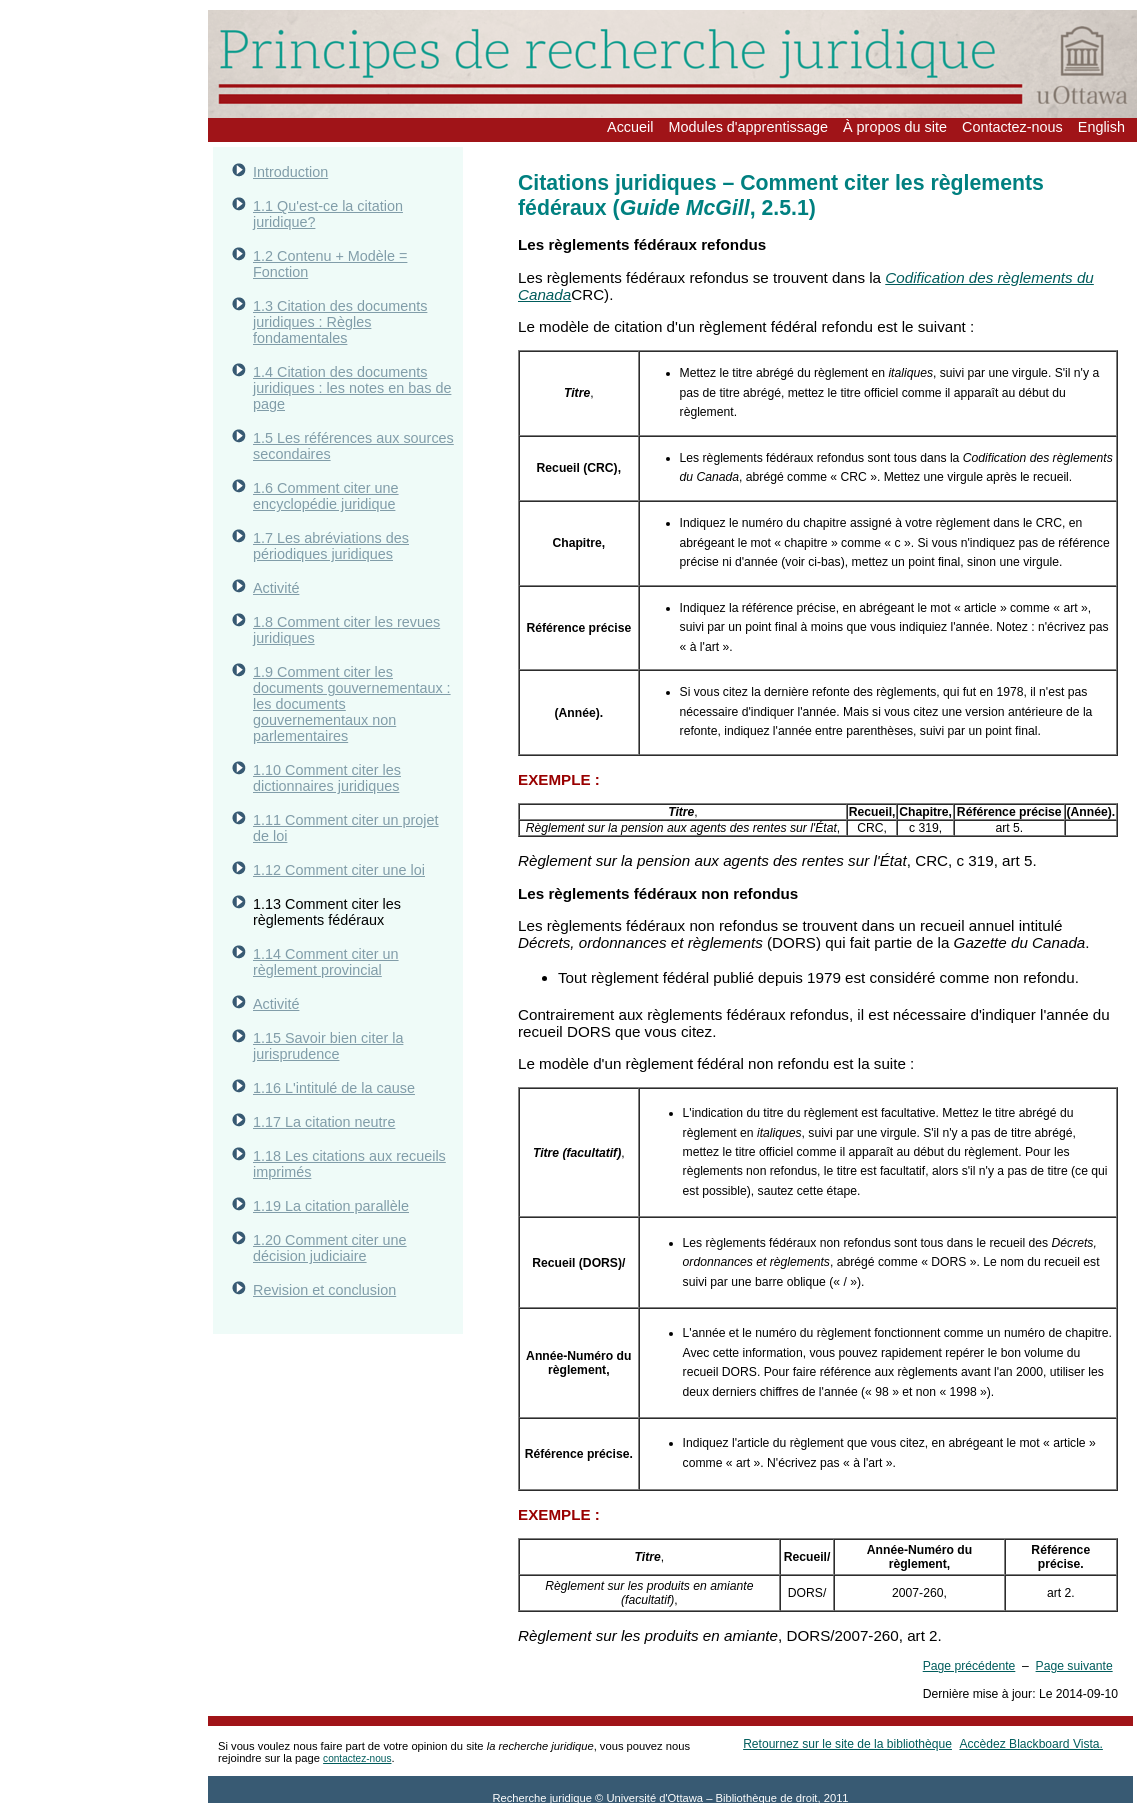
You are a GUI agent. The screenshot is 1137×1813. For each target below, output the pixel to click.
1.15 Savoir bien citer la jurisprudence (328, 1046)
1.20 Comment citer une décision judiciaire (330, 1248)
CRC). (592, 294)
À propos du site (895, 127)
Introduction (290, 172)
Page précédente (969, 1666)
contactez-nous (357, 1758)
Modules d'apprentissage (748, 127)
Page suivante (1074, 1666)
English (1101, 127)
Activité (276, 588)
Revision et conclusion (324, 1290)
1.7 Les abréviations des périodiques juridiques (331, 546)
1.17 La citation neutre (324, 1122)
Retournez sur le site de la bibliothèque (847, 1744)
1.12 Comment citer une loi (339, 870)
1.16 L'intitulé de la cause (334, 1088)
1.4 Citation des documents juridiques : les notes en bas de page (352, 388)
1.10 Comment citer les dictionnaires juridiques (327, 778)
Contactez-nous (1012, 127)
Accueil (630, 127)
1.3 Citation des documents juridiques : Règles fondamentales (340, 322)
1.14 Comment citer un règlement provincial (326, 962)
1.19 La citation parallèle (331, 1206)
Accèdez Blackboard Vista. (1030, 1744)
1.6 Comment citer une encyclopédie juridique (326, 496)
